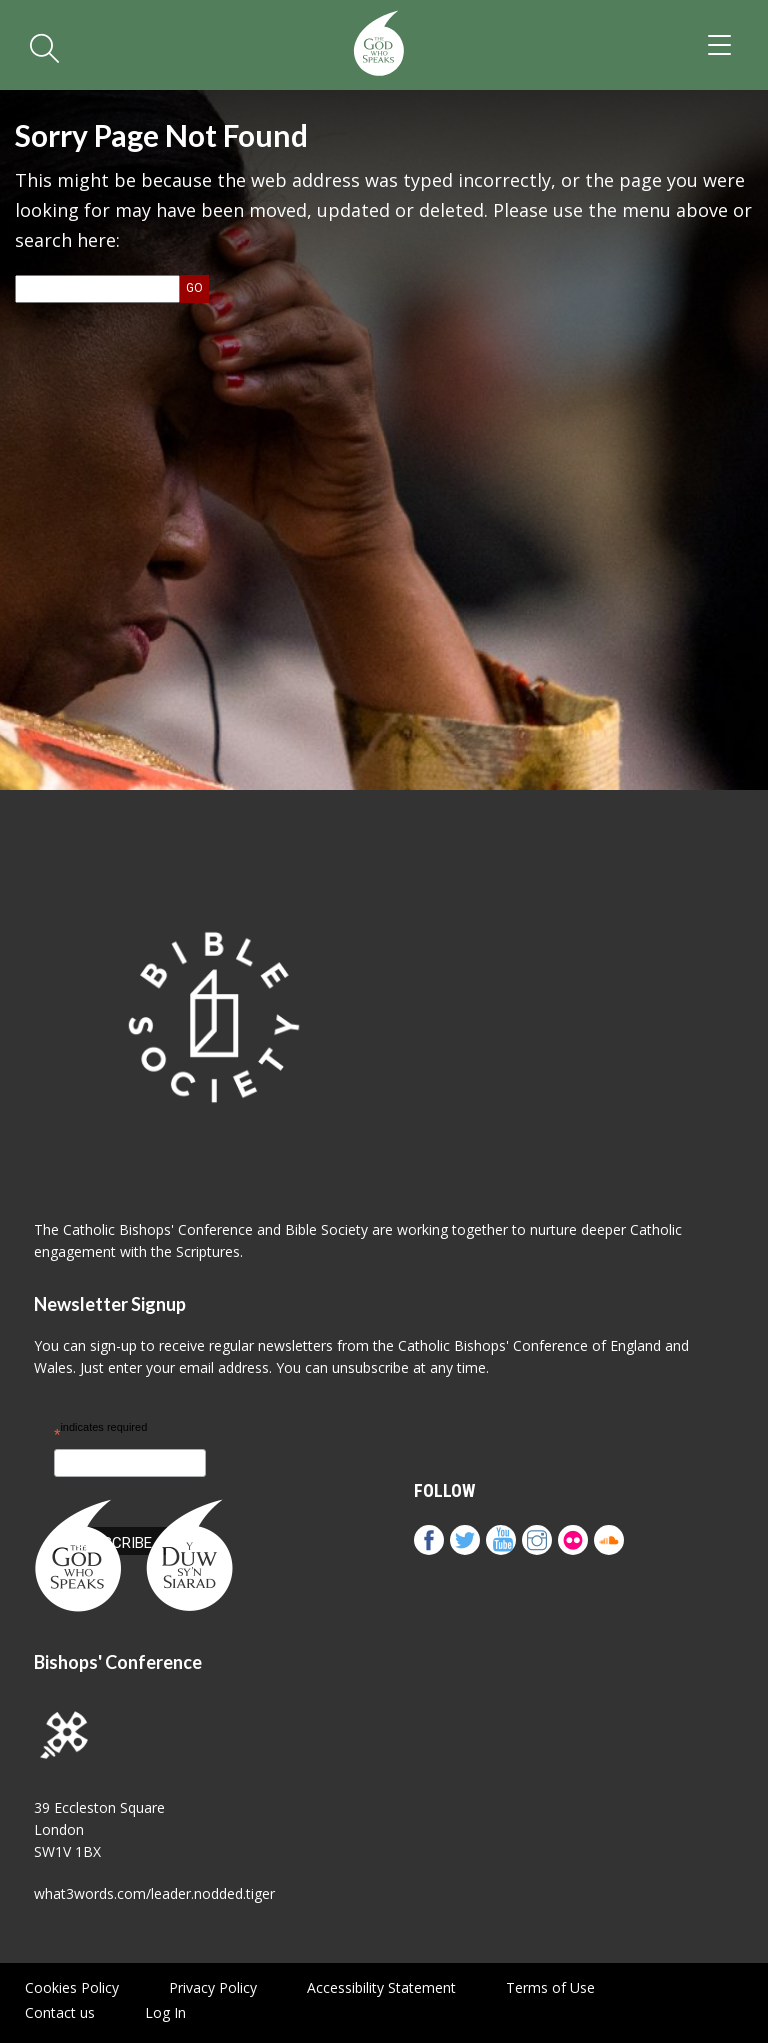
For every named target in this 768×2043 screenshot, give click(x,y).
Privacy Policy (213, 1987)
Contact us (60, 2012)
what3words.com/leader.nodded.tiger (154, 1893)
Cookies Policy (72, 1987)
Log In (165, 2012)
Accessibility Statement (381, 1987)
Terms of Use (550, 1987)
